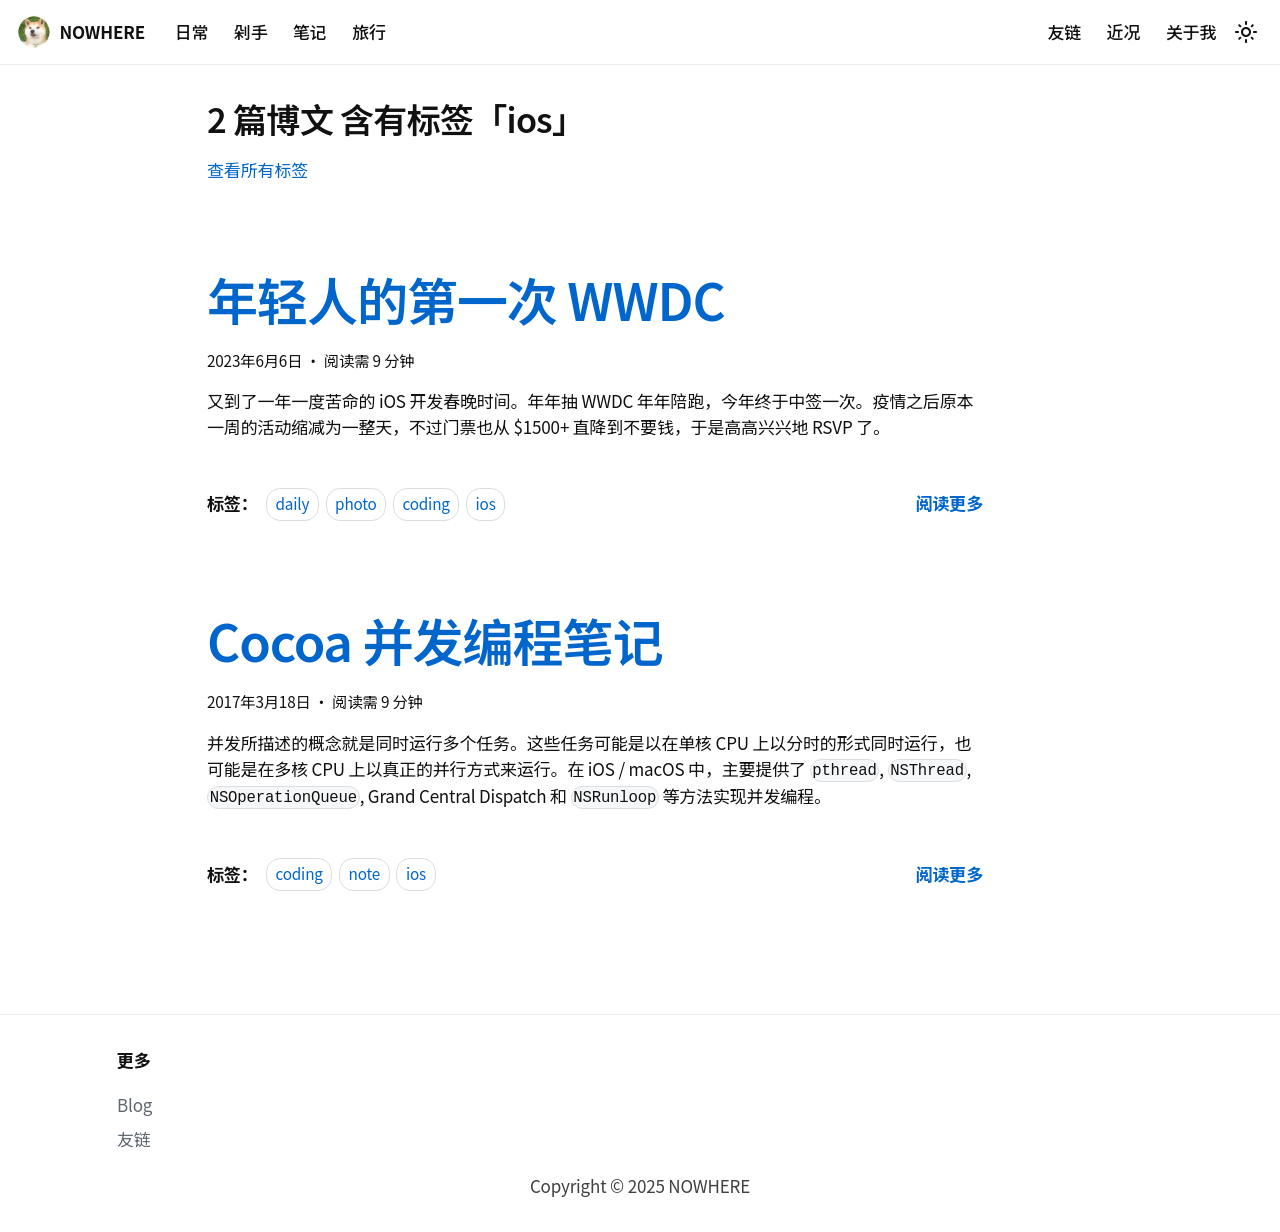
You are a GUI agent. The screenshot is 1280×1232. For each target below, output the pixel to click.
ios (486, 503)
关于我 (1191, 31)
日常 (192, 31)
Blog (134, 1104)
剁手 (251, 31)
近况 (1124, 31)
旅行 (369, 31)
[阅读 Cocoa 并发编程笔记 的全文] (949, 873)
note (365, 874)
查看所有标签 (257, 169)
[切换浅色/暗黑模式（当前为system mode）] (1246, 32)
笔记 (310, 31)
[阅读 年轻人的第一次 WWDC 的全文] (949, 502)
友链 (1064, 31)
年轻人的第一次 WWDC (466, 299)
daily (292, 503)
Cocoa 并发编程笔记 (434, 640)
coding (425, 503)
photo (356, 503)
